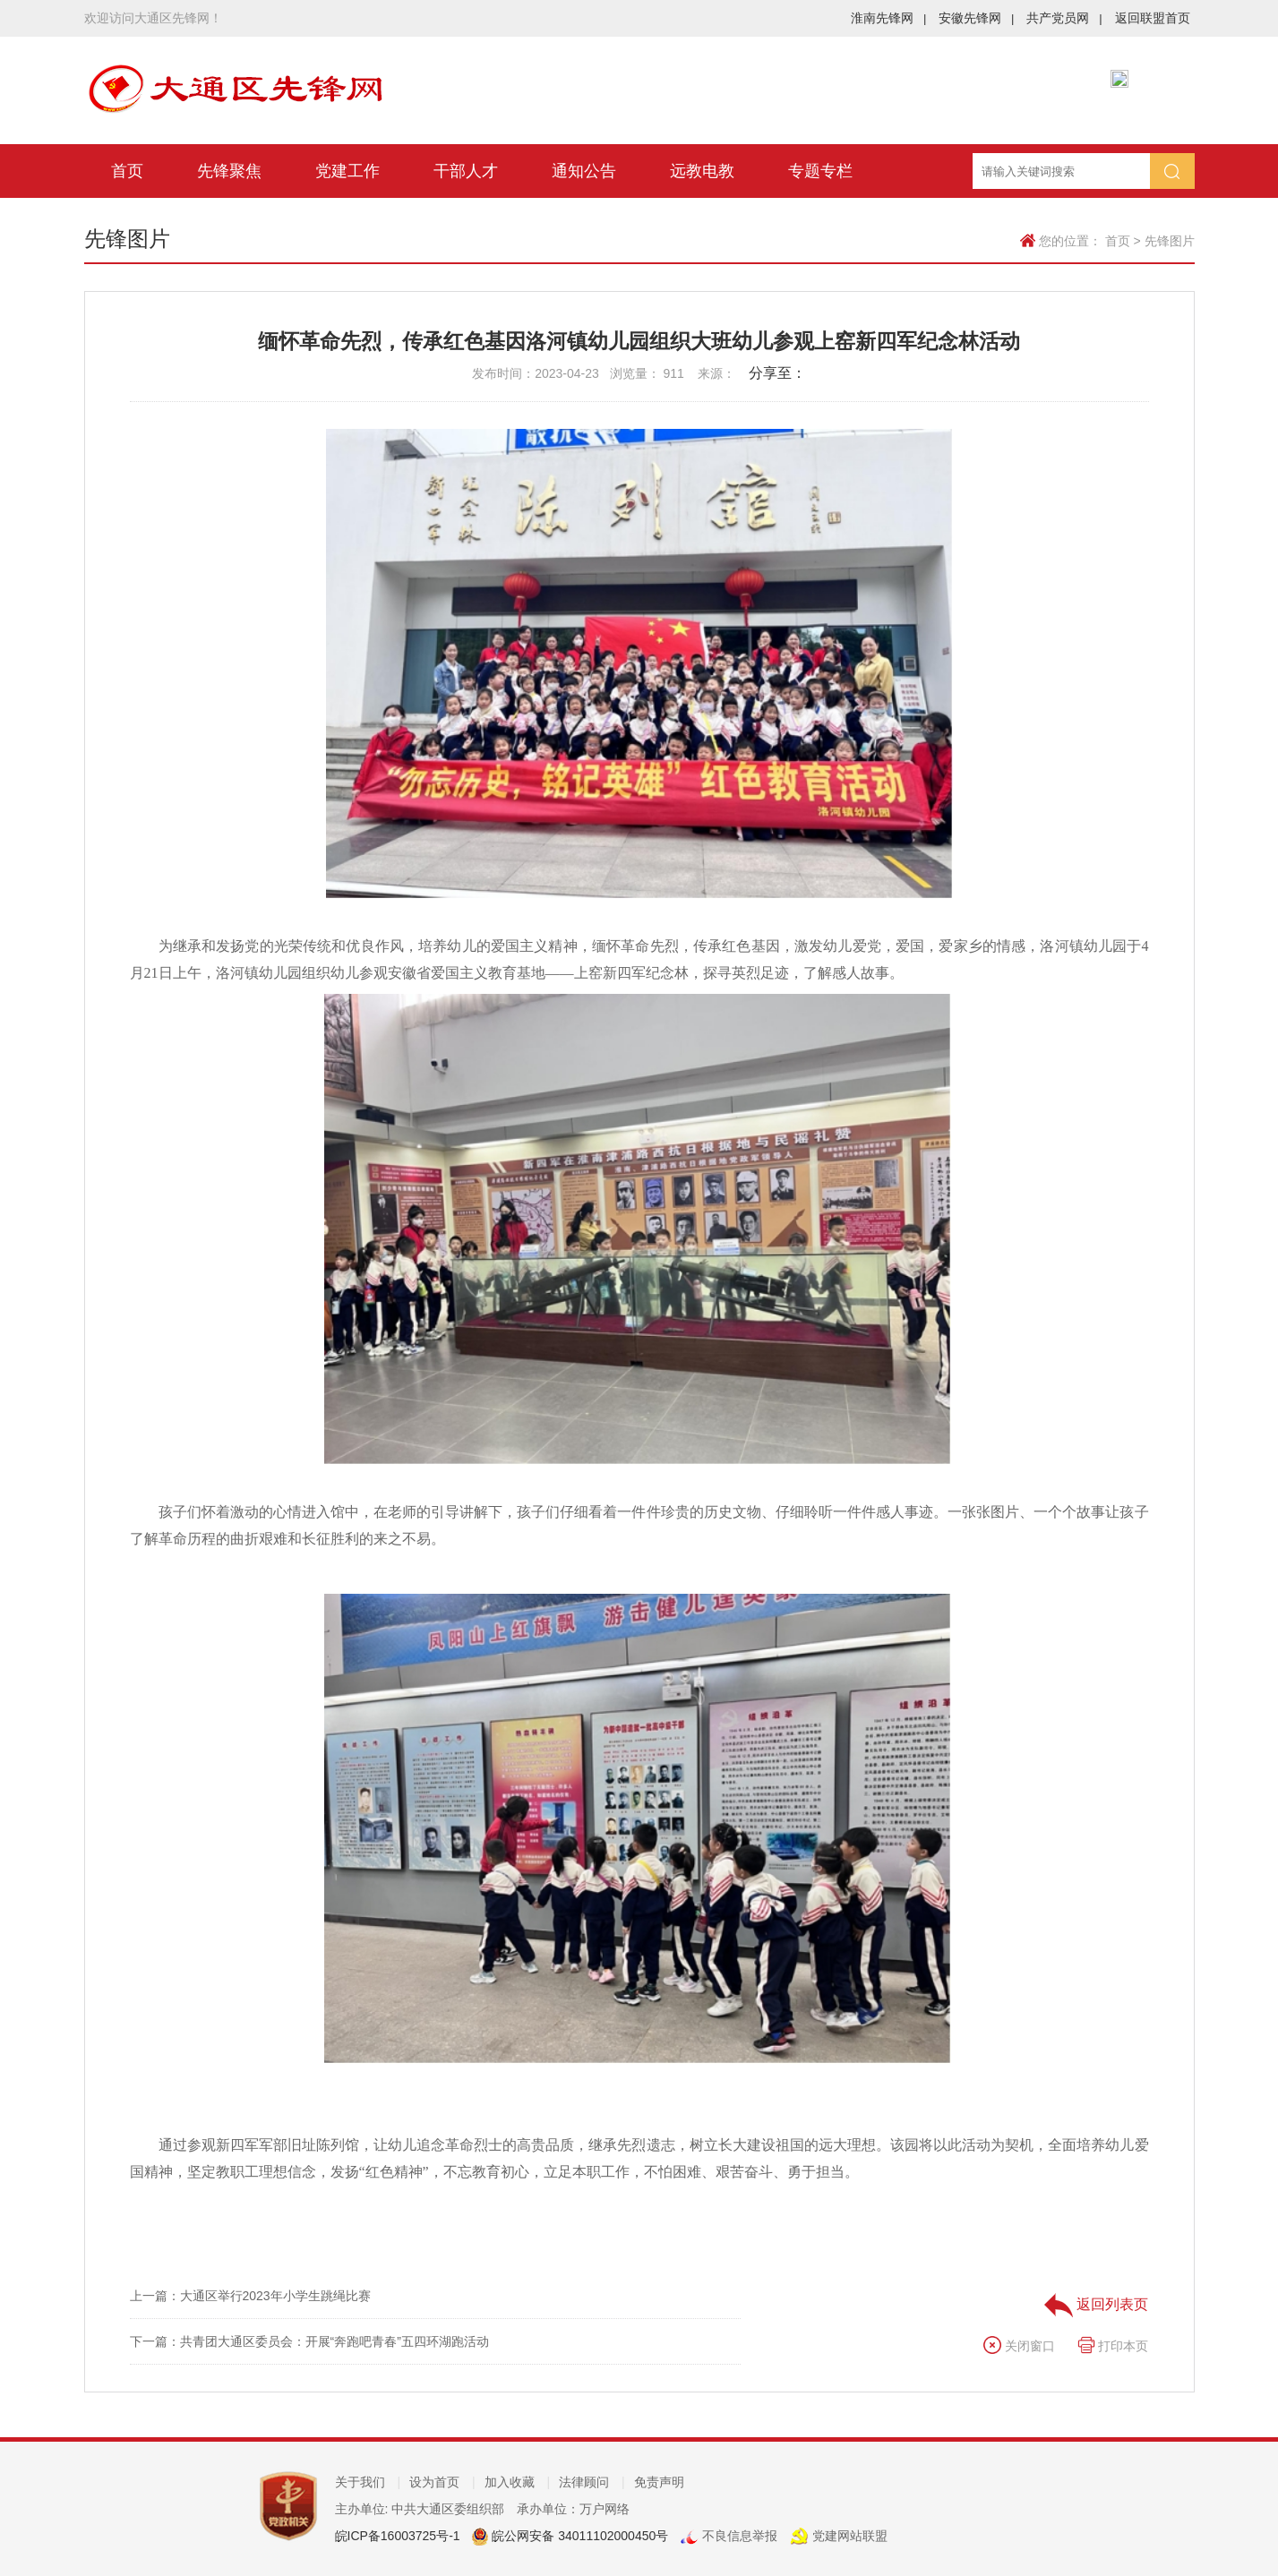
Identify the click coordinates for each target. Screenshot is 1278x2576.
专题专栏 (820, 171)
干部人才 (465, 171)
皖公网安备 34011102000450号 (578, 2536)
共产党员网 (1064, 18)
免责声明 (659, 2482)
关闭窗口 (1019, 2346)
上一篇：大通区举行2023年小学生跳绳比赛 (250, 2296)
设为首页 (442, 2482)
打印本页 (1113, 2346)
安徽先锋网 (976, 18)
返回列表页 (1096, 2304)
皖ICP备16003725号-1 (397, 2536)
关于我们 (368, 2482)
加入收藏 (518, 2482)
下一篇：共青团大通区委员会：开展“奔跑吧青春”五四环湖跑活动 (309, 2341)
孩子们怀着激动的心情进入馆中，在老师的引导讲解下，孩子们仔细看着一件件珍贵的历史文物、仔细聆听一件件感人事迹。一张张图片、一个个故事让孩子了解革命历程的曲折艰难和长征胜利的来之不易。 (639, 1525)
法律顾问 (592, 2482)
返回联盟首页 (1152, 18)
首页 (127, 171)
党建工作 (347, 171)
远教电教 (702, 171)
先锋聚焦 (229, 171)
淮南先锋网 (888, 18)
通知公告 (584, 171)
